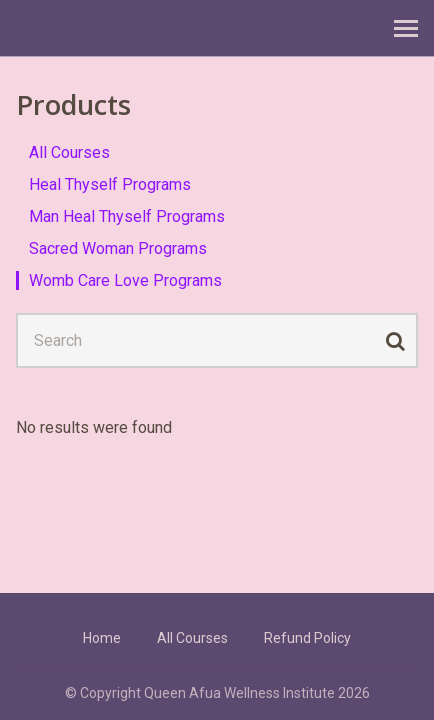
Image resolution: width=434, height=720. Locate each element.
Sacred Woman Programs (118, 248)
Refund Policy (307, 638)
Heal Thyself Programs (110, 184)
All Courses (69, 152)
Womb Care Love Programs (125, 280)
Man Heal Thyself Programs (127, 216)
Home (102, 638)
